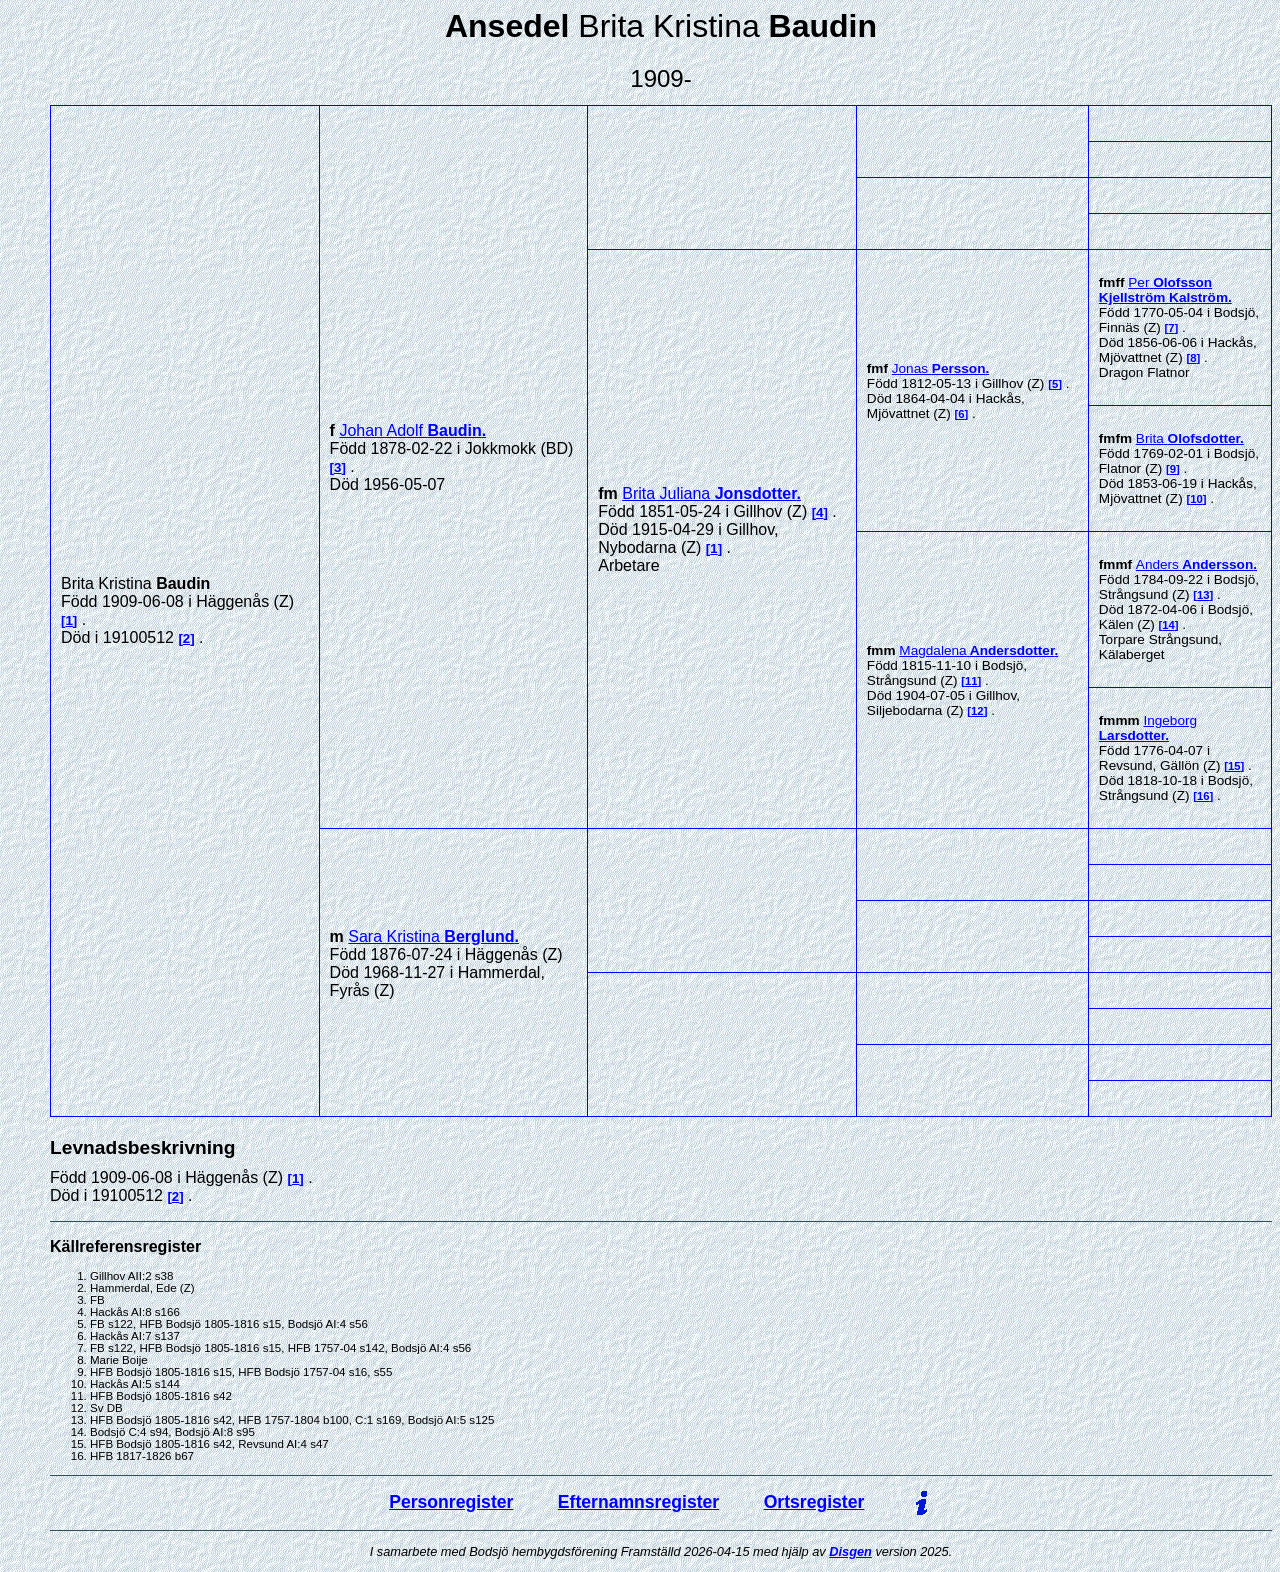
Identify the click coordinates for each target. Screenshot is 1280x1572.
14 (1168, 625)
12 (977, 711)
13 (1203, 595)
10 (1196, 499)
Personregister (451, 1502)
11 (971, 681)
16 (1203, 796)
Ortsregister (814, 1502)
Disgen (850, 1551)
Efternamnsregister (638, 1502)
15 (1234, 766)
